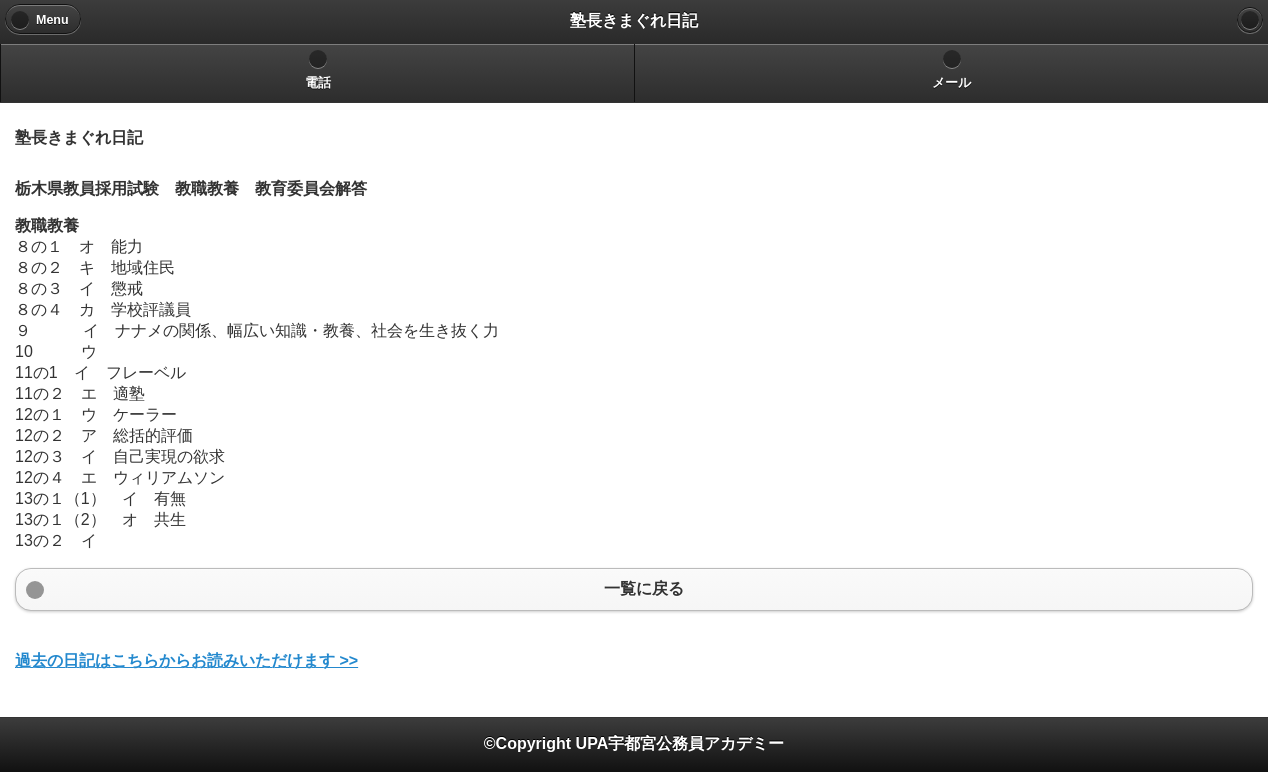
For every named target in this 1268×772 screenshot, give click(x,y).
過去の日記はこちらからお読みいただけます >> (186, 660)
